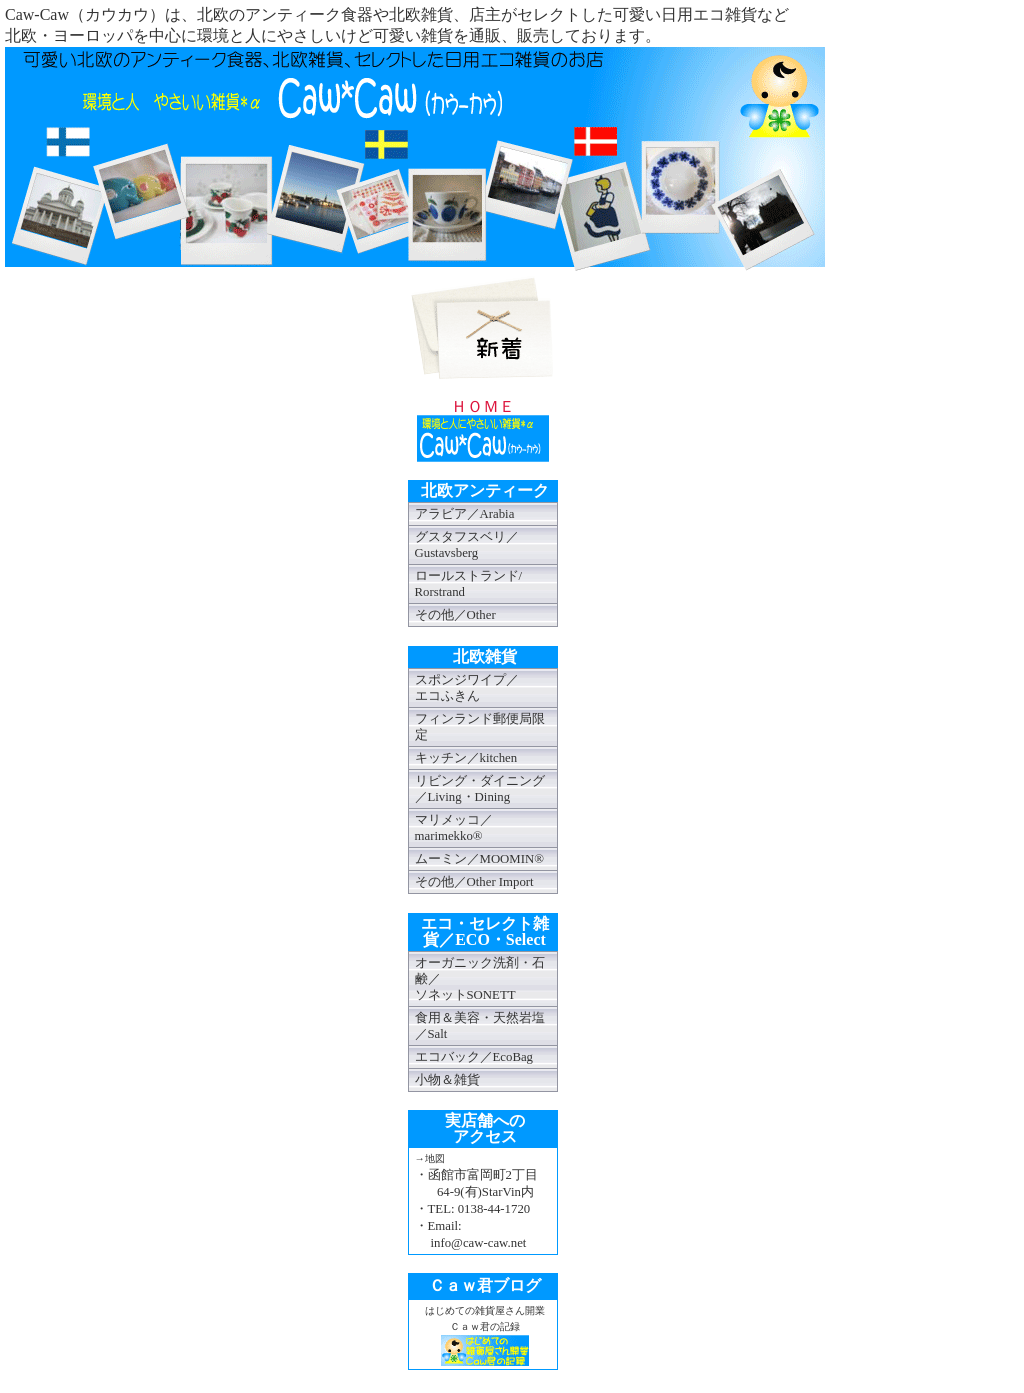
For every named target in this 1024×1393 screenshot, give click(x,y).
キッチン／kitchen (466, 758)
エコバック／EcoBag (474, 1057)
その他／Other (455, 615)
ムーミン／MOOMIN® (479, 859)
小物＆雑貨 (447, 1080)
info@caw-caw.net (479, 1243)
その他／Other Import (474, 882)
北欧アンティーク (485, 490)
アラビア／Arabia (465, 514)
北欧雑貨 (485, 656)
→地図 (430, 1158)
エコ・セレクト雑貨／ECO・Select (485, 931)
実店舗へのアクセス (485, 1128)
